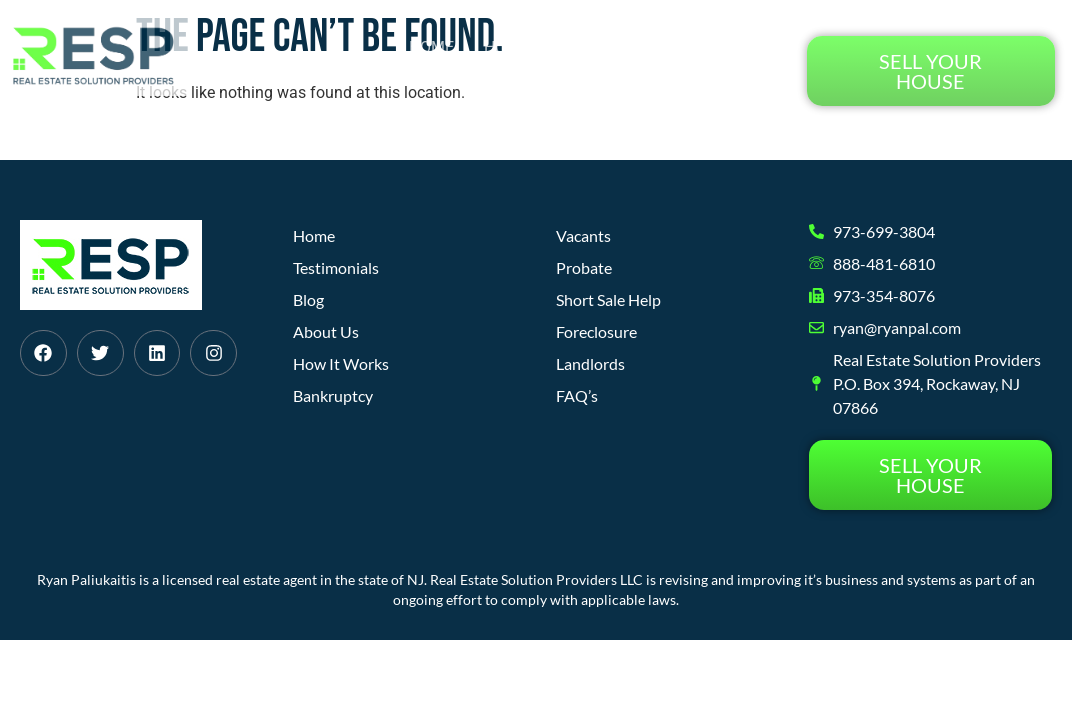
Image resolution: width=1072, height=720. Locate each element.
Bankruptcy (333, 395)
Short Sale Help (608, 299)
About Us (664, 47)
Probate (584, 267)
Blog (752, 47)
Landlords (590, 363)
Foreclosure (596, 331)
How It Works (540, 47)
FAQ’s (577, 395)
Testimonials (716, 93)
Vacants (583, 235)
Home (431, 47)
